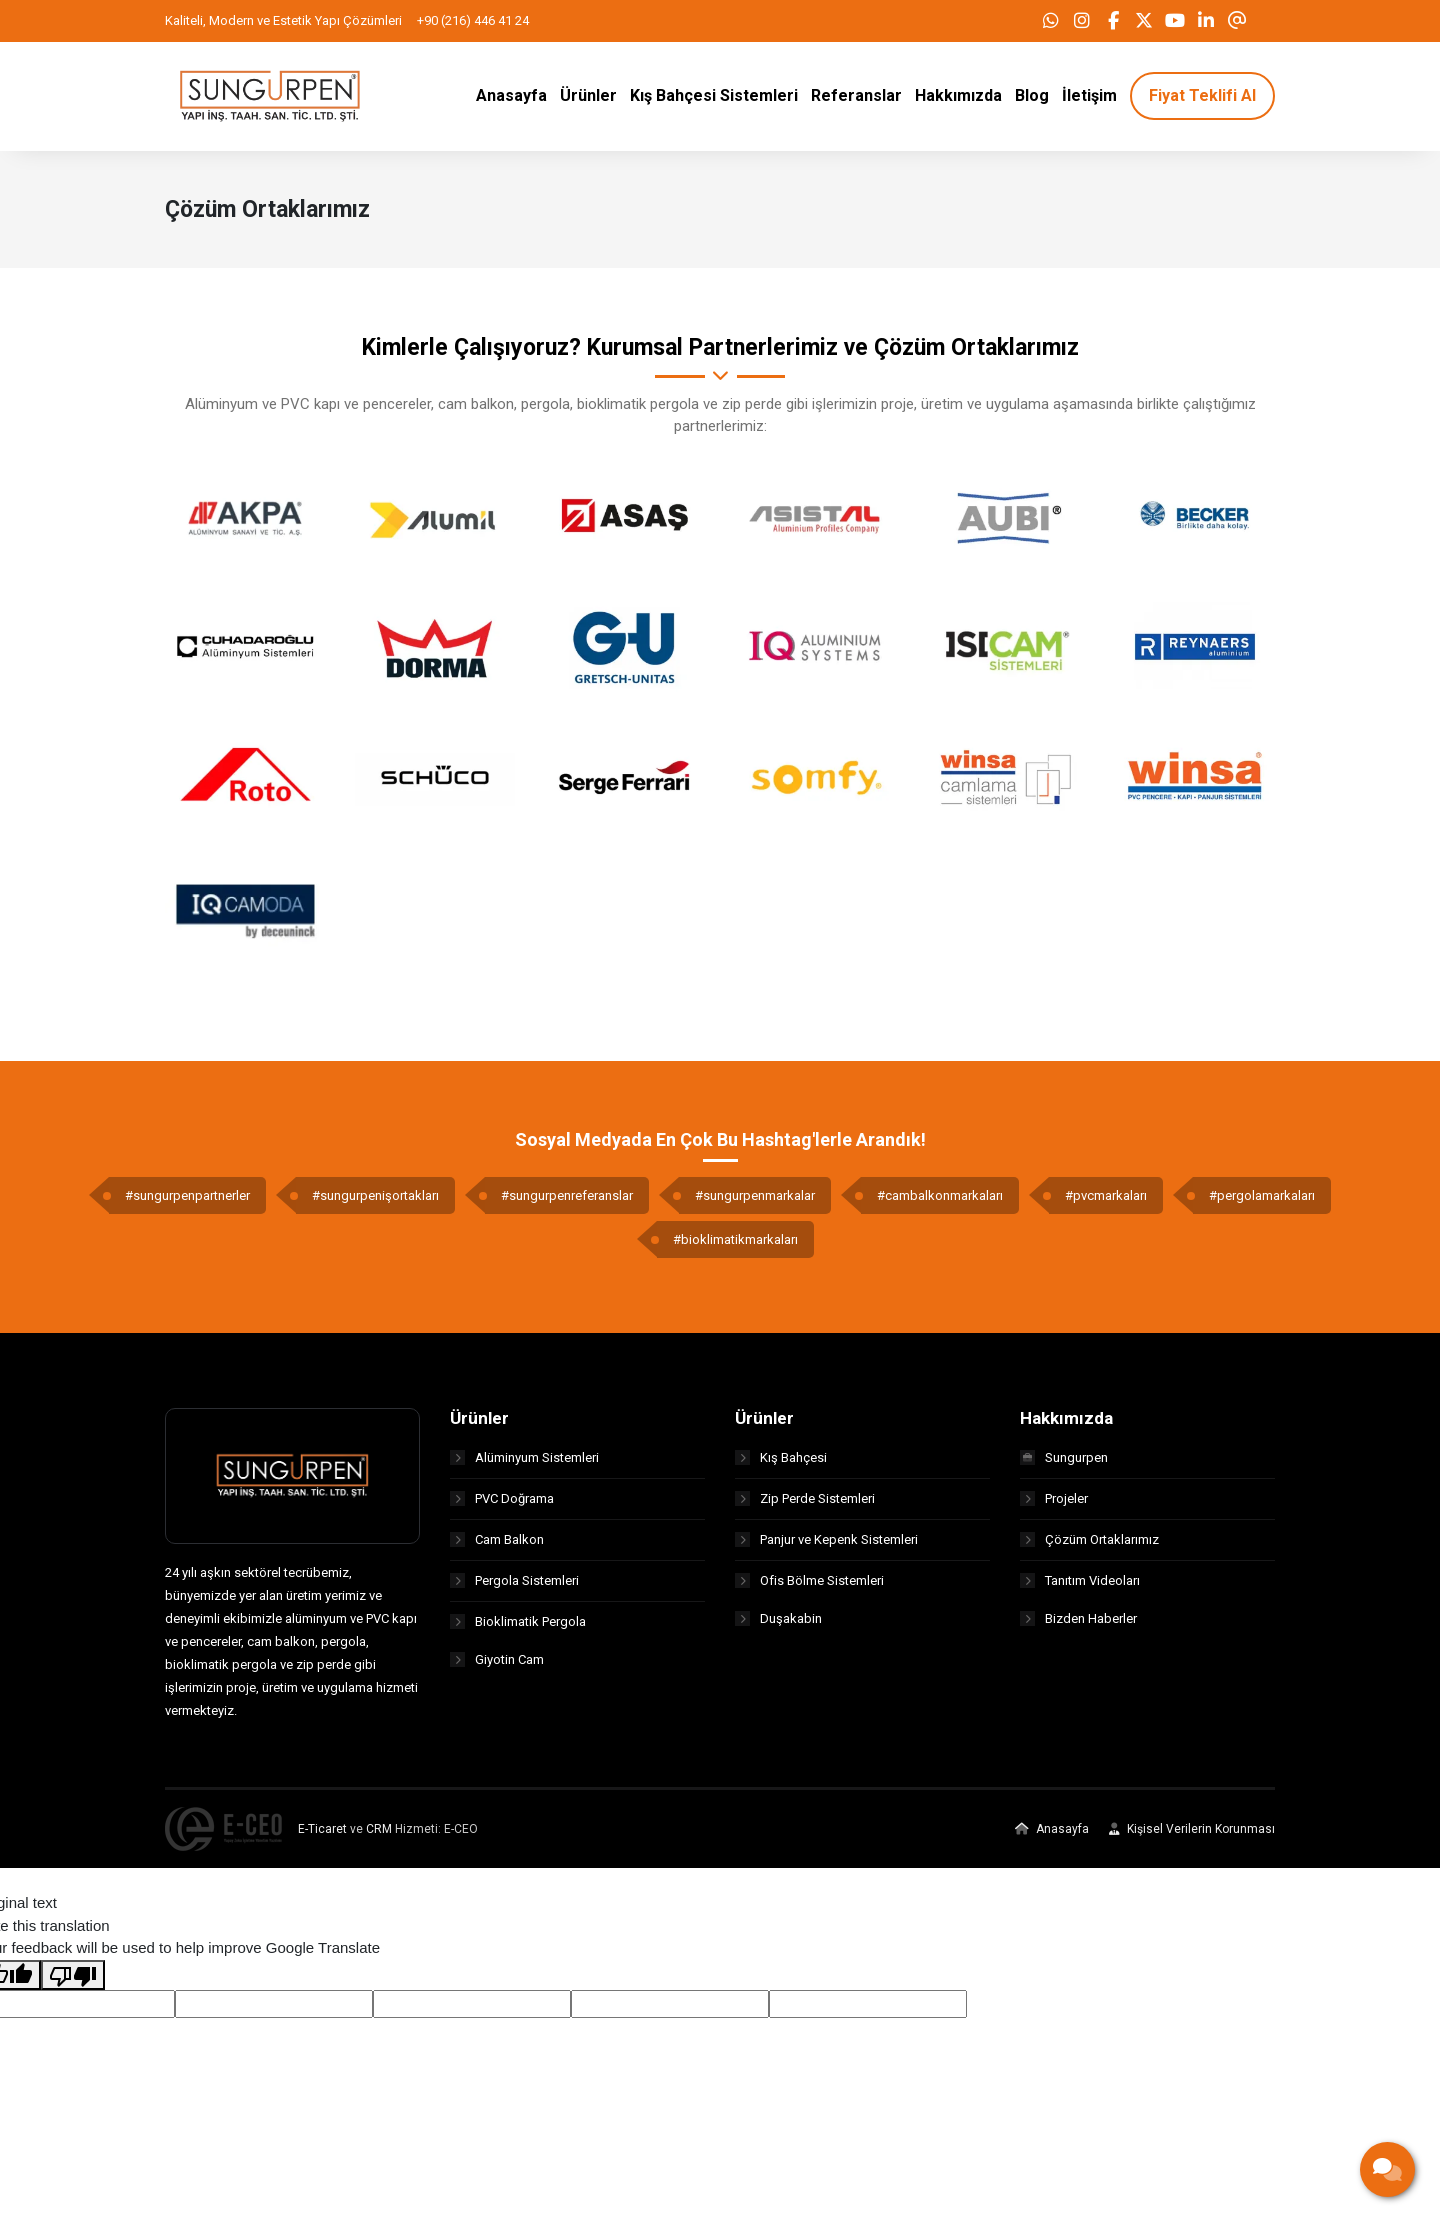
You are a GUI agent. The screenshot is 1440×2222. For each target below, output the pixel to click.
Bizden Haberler (1078, 1627)
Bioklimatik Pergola (518, 1627)
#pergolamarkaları (1262, 1201)
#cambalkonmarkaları (940, 1201)
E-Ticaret (322, 1835)
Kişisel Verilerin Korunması (1192, 1835)
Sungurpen (1064, 1463)
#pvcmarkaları (1106, 1201)
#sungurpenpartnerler (187, 1201)
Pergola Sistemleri (514, 1586)
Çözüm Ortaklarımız (1089, 1545)
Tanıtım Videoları (1080, 1586)
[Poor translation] (73, 1981)
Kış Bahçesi (781, 1463)
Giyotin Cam (497, 1668)
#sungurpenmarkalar (755, 1201)
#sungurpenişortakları (375, 1201)
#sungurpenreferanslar (567, 1201)
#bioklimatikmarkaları (735, 1245)
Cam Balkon (497, 1545)
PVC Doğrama (502, 1504)
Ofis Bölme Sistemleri (809, 1586)
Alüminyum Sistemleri (524, 1463)
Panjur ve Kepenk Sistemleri (826, 1545)
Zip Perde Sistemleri (805, 1504)
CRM (379, 1835)
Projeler (1054, 1504)
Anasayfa (1052, 1835)
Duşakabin (778, 1627)
